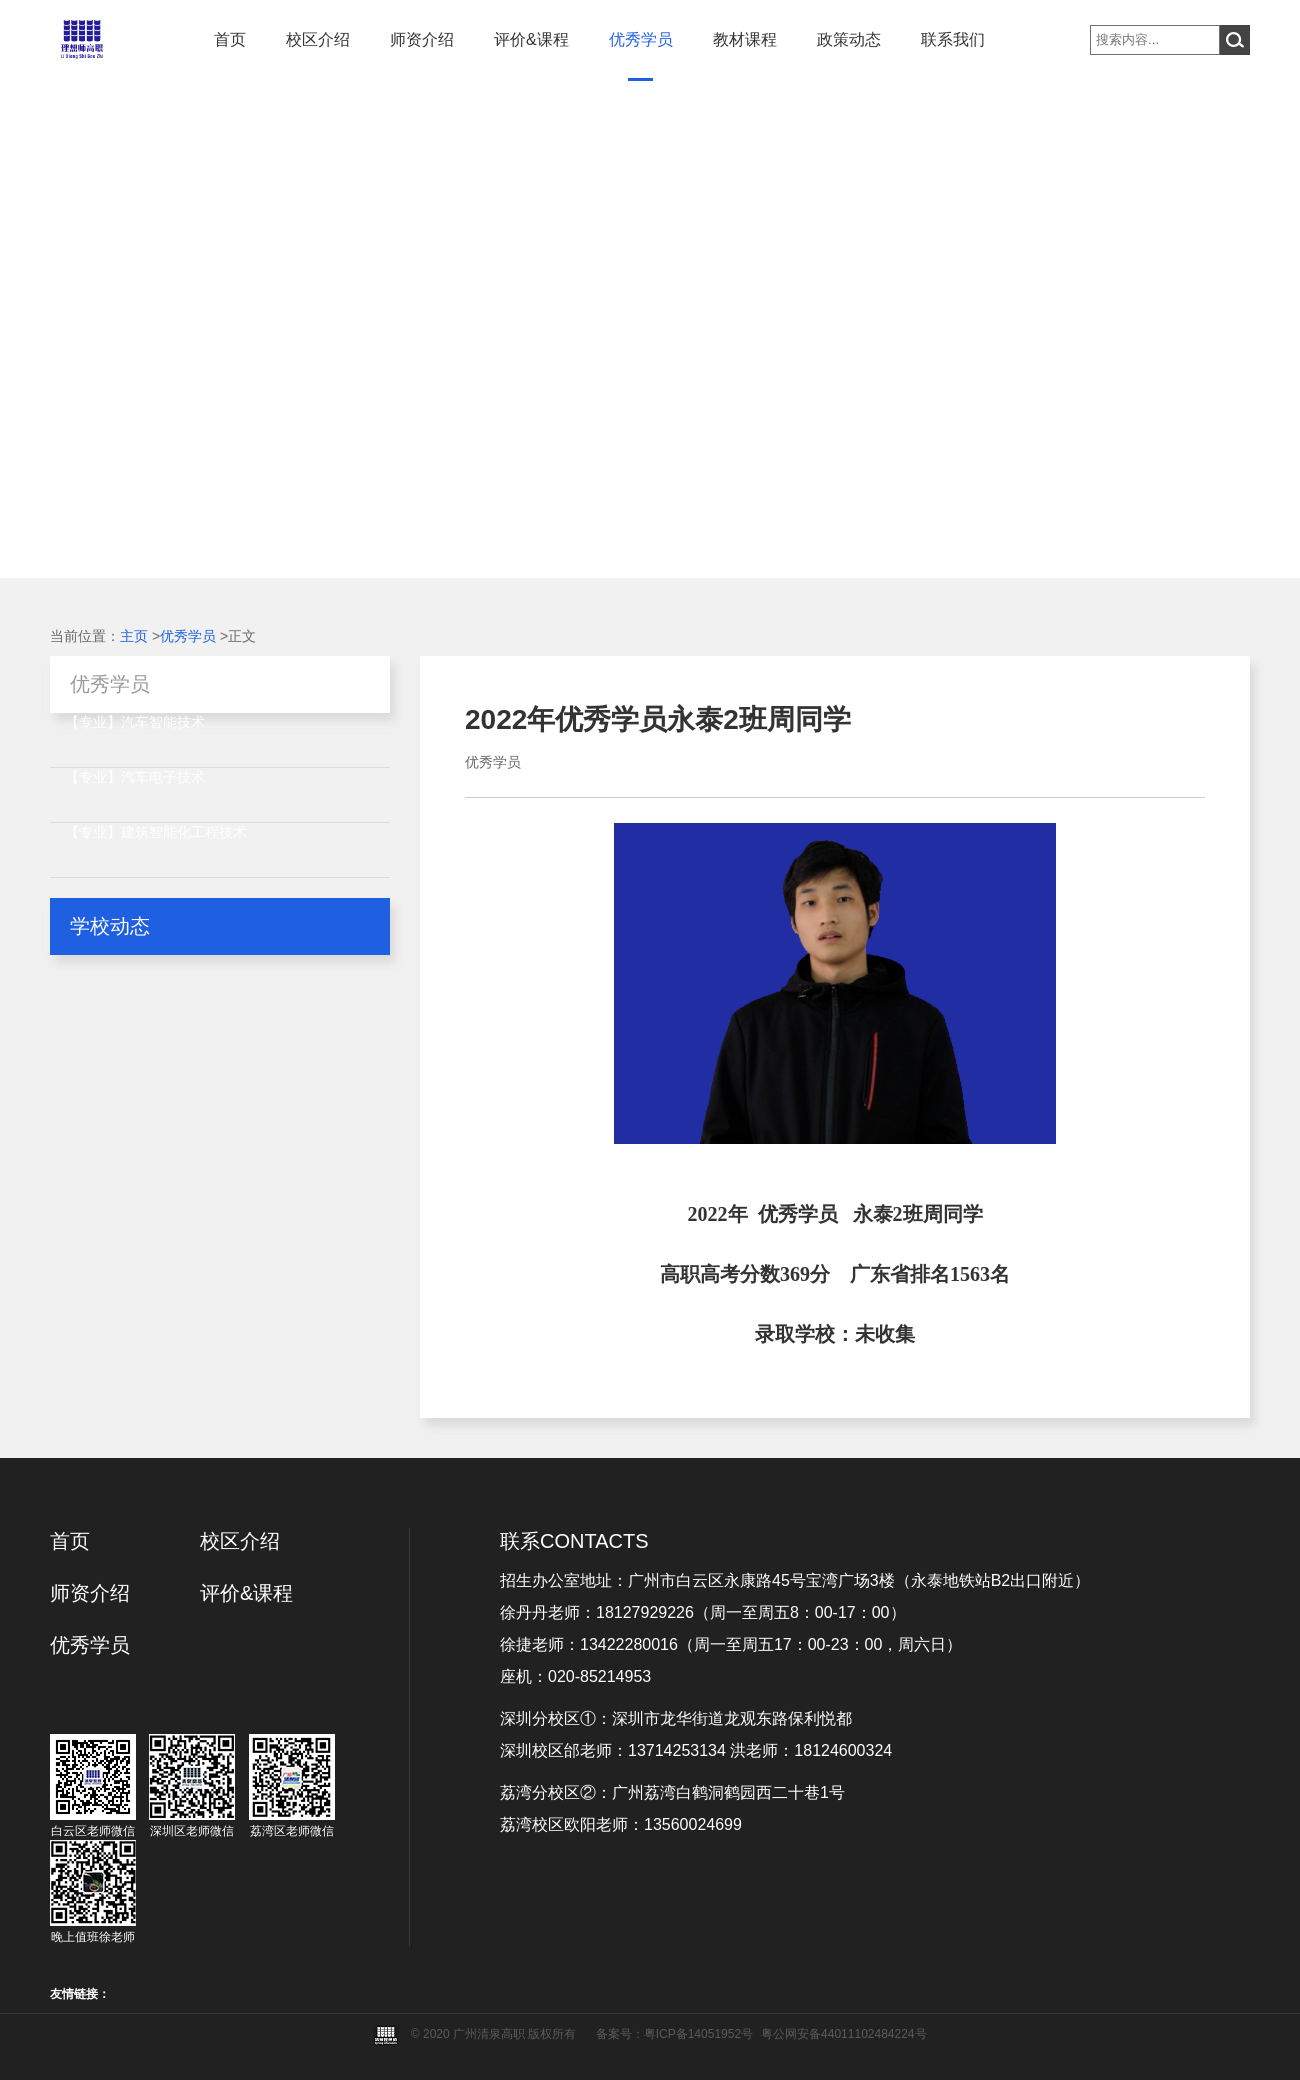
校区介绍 (318, 39)
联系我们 (953, 39)
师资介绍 (422, 39)
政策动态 (849, 39)
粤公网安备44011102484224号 (843, 2034)
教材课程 (745, 39)
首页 (230, 39)
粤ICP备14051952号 (698, 2034)
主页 (134, 636)
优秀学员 (641, 39)
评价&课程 (531, 39)
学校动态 (110, 926)
